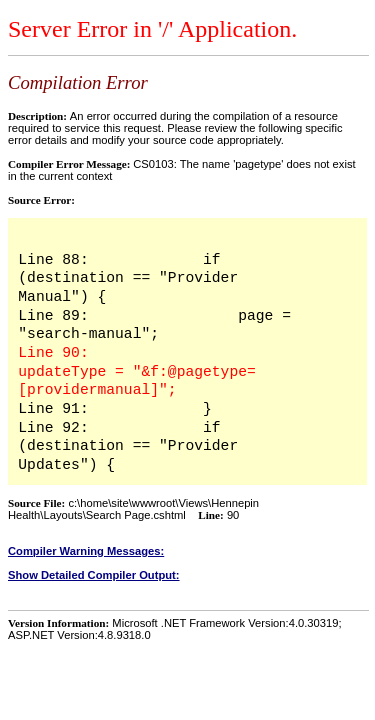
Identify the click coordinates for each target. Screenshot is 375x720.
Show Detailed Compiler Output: (94, 575)
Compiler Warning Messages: (86, 551)
